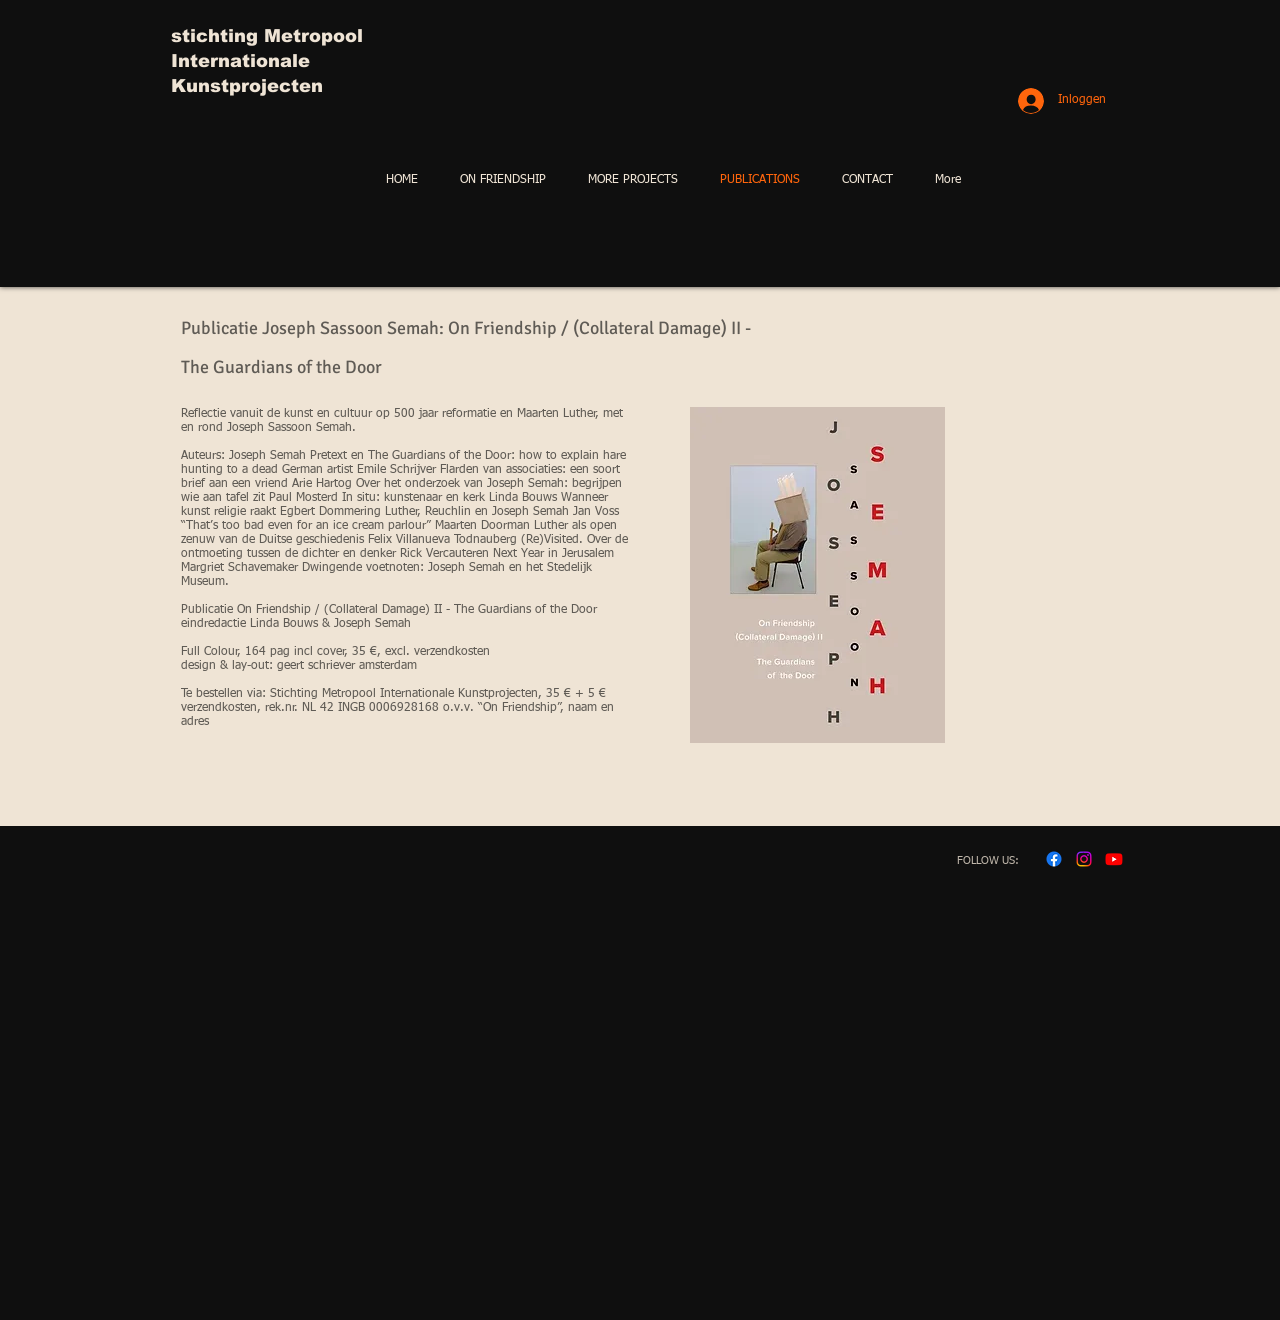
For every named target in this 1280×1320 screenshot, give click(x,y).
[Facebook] (1054, 859)
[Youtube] (1114, 859)
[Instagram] (1084, 859)
